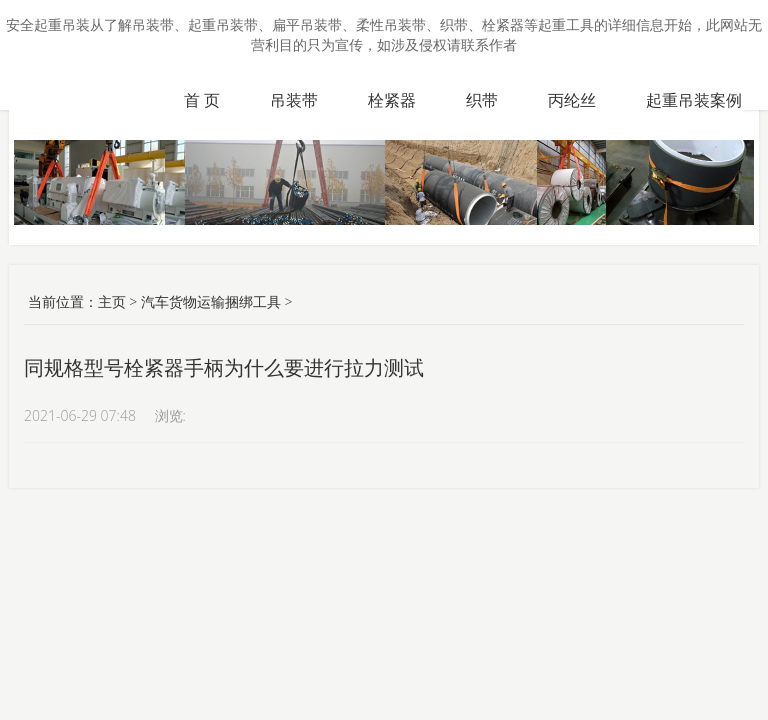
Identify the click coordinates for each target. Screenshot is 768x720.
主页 (112, 301)
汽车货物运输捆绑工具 (211, 301)
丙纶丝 (572, 100)
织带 (482, 100)
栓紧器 (392, 100)
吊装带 (294, 100)
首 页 (202, 100)
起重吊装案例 (694, 100)
